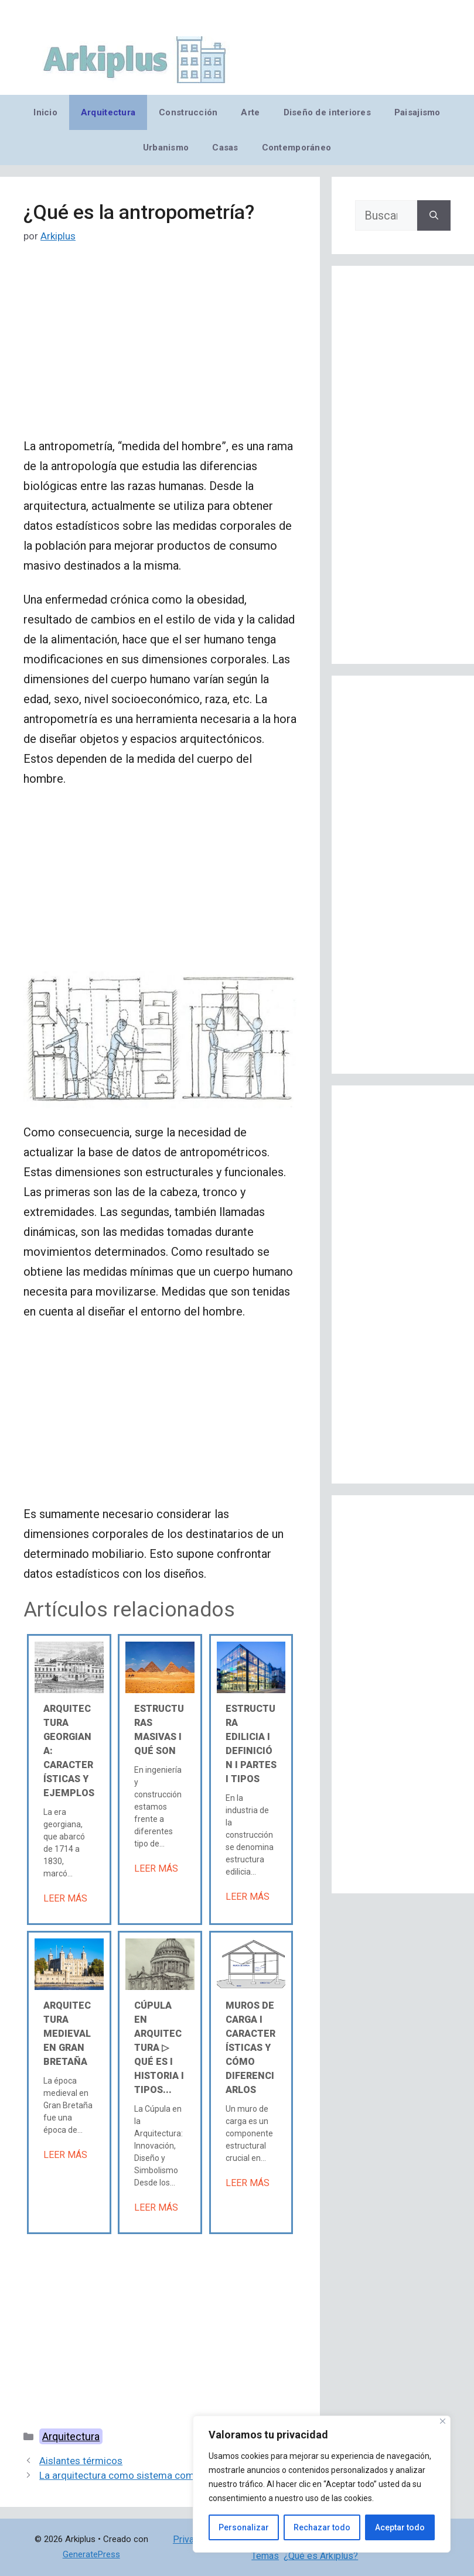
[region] (322, 2484)
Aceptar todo (400, 2527)
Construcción (188, 112)
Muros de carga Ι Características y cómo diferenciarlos (250, 2047)
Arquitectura (108, 112)
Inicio (45, 112)
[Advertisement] (159, 349)
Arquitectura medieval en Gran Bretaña (67, 2033)
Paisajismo (417, 112)
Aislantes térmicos (80, 2461)
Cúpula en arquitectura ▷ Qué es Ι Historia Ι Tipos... (159, 2047)
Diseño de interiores (327, 112)
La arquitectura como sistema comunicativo (136, 2475)
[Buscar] (434, 215)
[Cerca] (442, 2421)
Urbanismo (166, 147)
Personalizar (244, 2527)
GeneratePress (91, 2554)
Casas (225, 147)
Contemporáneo (297, 147)
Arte (250, 112)
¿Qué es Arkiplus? (321, 2555)
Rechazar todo (322, 2527)
